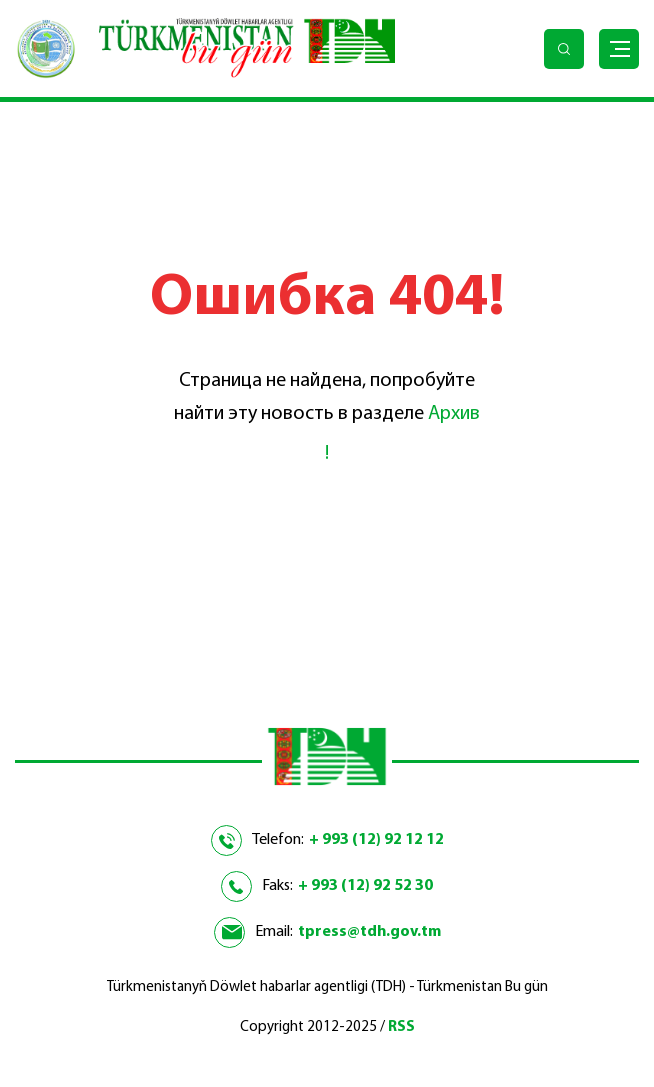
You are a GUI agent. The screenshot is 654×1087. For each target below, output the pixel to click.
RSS (401, 1027)
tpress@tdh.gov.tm (369, 932)
